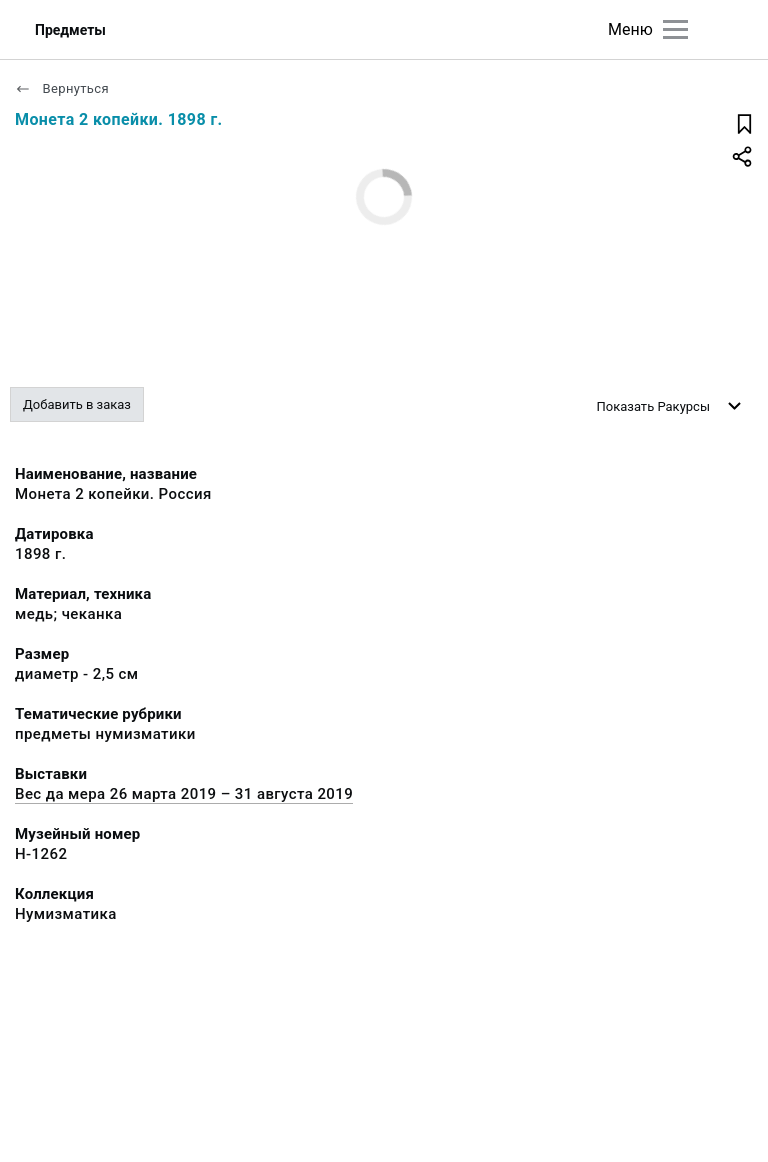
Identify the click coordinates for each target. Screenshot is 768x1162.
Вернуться (62, 88)
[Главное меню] (675, 29)
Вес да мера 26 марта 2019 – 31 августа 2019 (184, 794)
